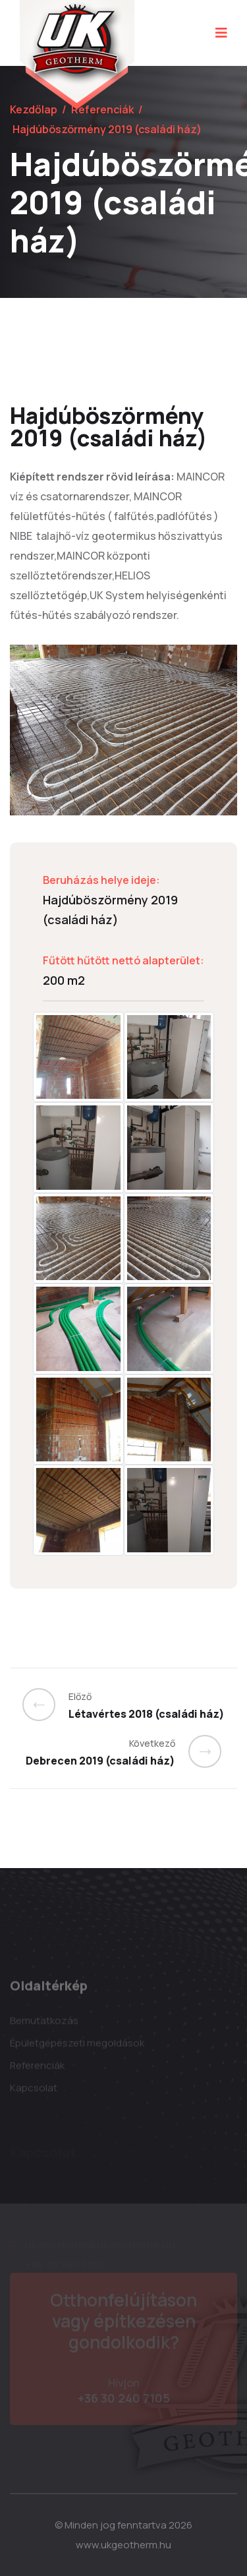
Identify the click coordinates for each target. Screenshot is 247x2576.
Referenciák (102, 109)
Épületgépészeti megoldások (77, 2047)
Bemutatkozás (44, 2025)
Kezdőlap (33, 109)
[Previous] (45, 1704)
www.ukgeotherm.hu (123, 2545)
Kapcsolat (33, 2092)
